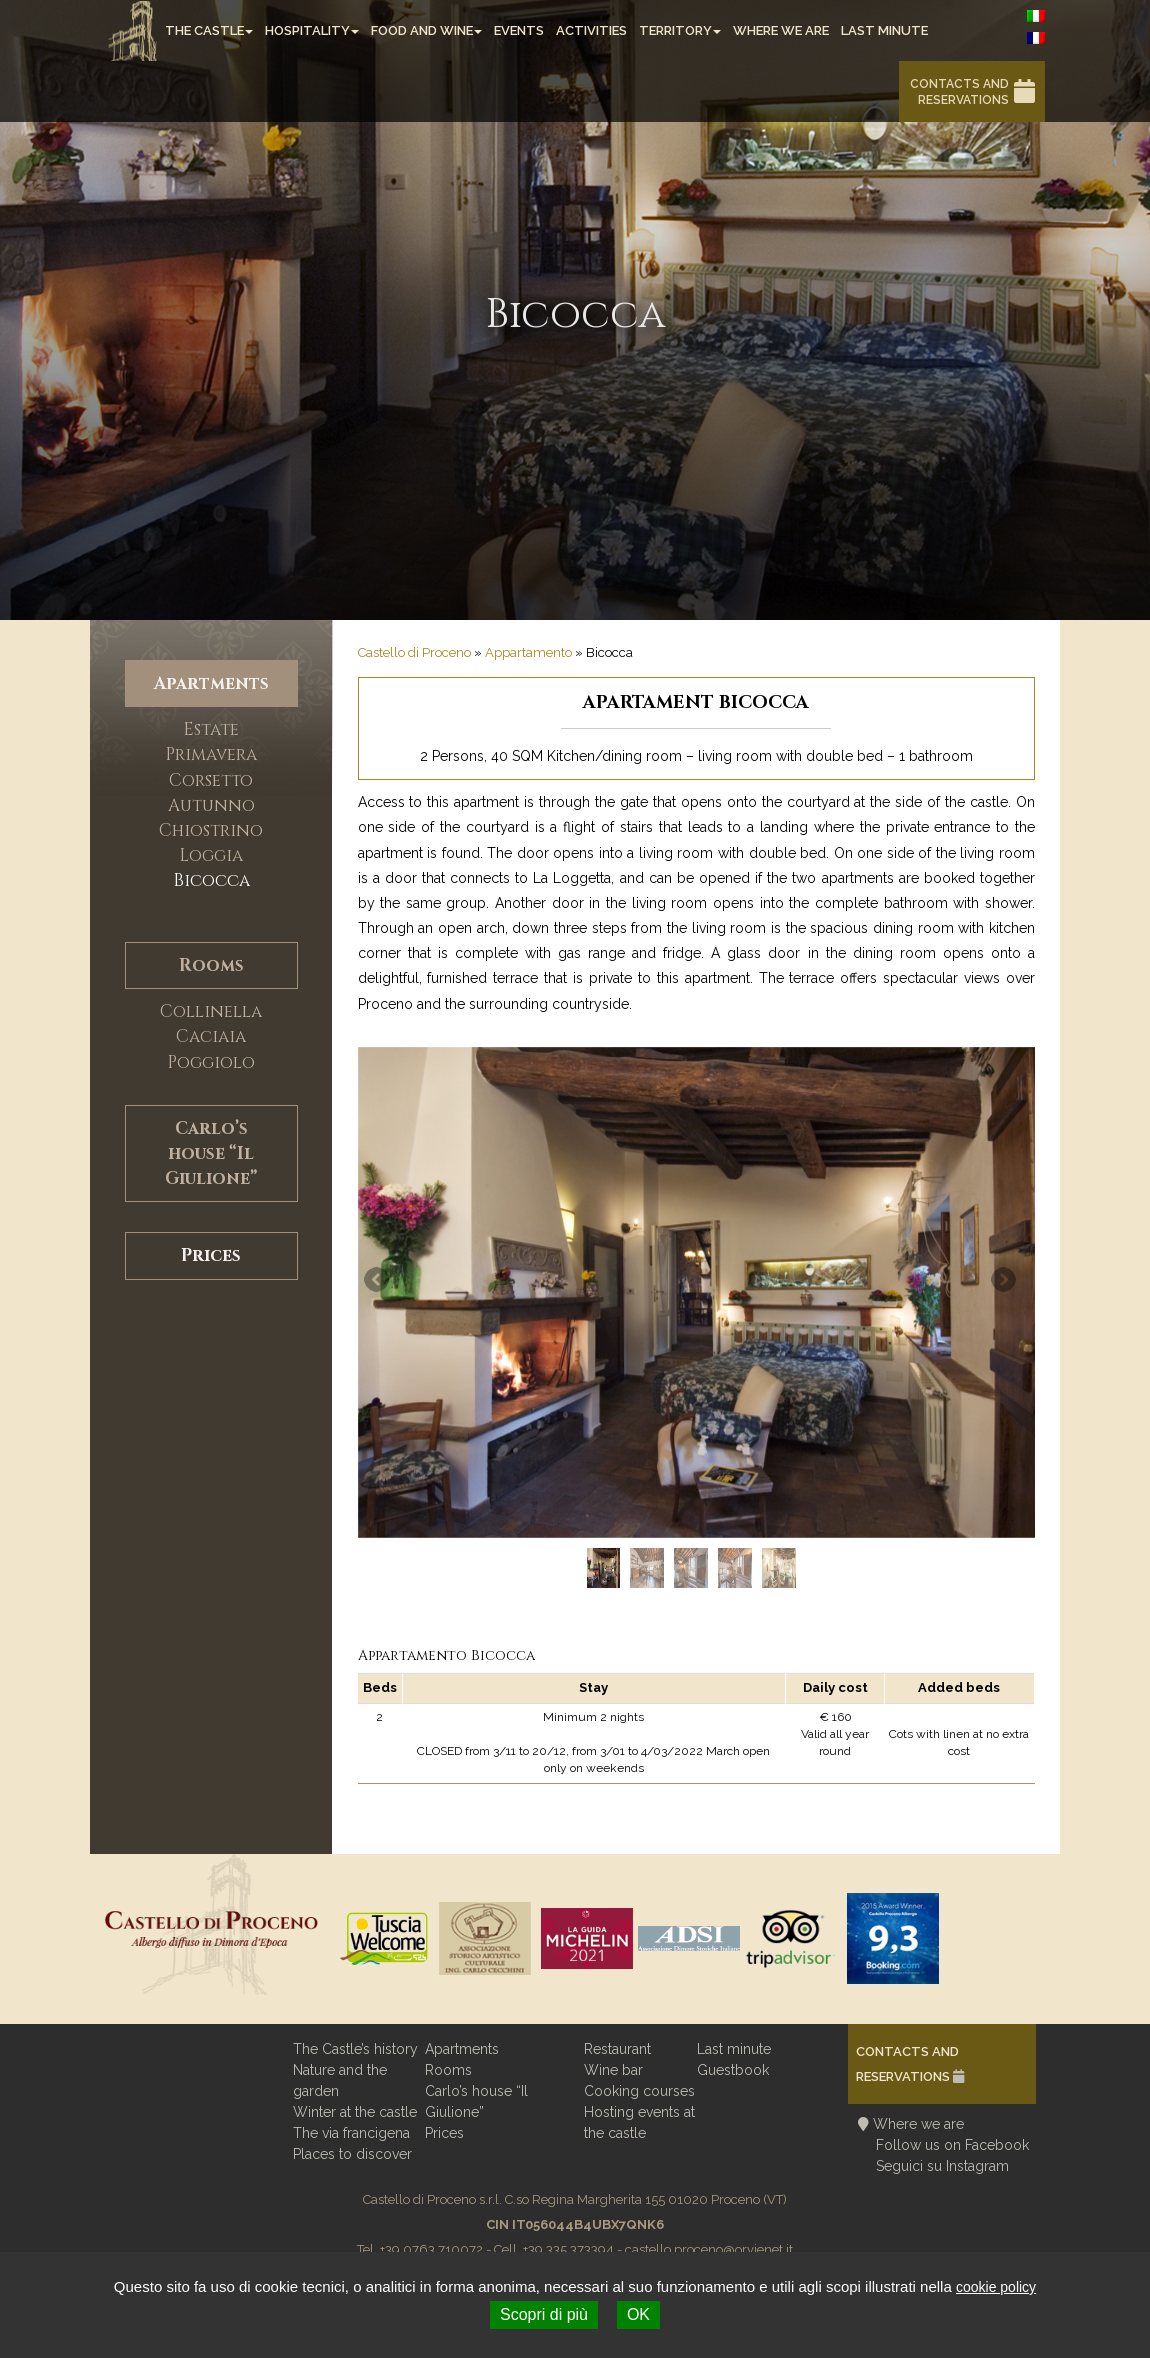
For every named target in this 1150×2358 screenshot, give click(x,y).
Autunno (211, 805)
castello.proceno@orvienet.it (709, 2249)
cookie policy (996, 2287)
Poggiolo (211, 1062)
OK (638, 2314)
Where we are (918, 2124)
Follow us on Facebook (952, 2145)
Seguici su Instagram (942, 2166)
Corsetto (211, 780)
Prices (211, 1255)
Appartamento (528, 652)
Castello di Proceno (414, 652)
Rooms (211, 965)
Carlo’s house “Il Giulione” (211, 1153)
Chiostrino (211, 830)
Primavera (211, 754)
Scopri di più (544, 2314)
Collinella (211, 1011)
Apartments (211, 683)
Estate (211, 729)
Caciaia (211, 1036)
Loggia (211, 855)
